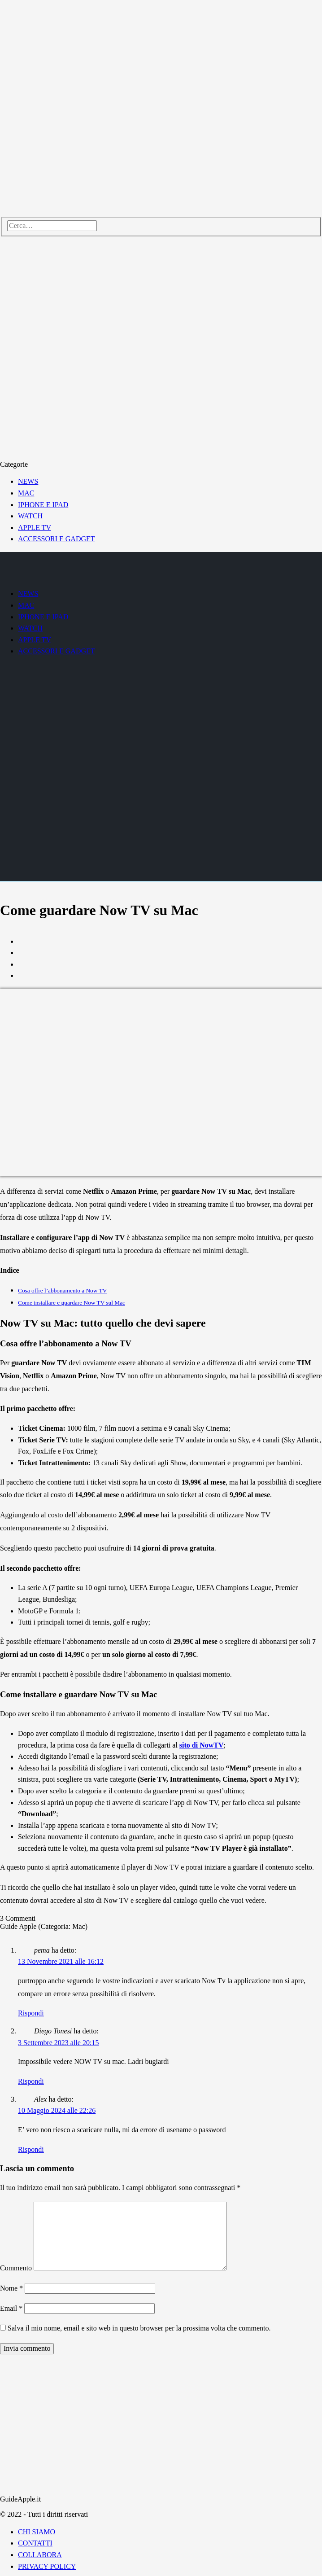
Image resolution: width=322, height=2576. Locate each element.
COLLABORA (40, 2554)
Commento (16, 2268)
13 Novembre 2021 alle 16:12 (61, 1961)
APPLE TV (34, 527)
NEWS (28, 481)
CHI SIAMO (36, 2532)
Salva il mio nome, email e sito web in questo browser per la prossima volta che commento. (139, 2328)
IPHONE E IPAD (43, 504)
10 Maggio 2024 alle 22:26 (57, 2110)
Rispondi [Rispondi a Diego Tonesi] (31, 2081)
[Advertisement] (161, 2425)
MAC (26, 493)
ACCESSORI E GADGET (56, 539)
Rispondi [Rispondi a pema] (31, 2013)
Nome (11, 2288)
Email (11, 2308)
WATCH (30, 516)
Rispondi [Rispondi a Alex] (31, 2149)
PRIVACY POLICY (47, 2566)
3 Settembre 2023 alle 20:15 (58, 2042)
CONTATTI (35, 2543)
